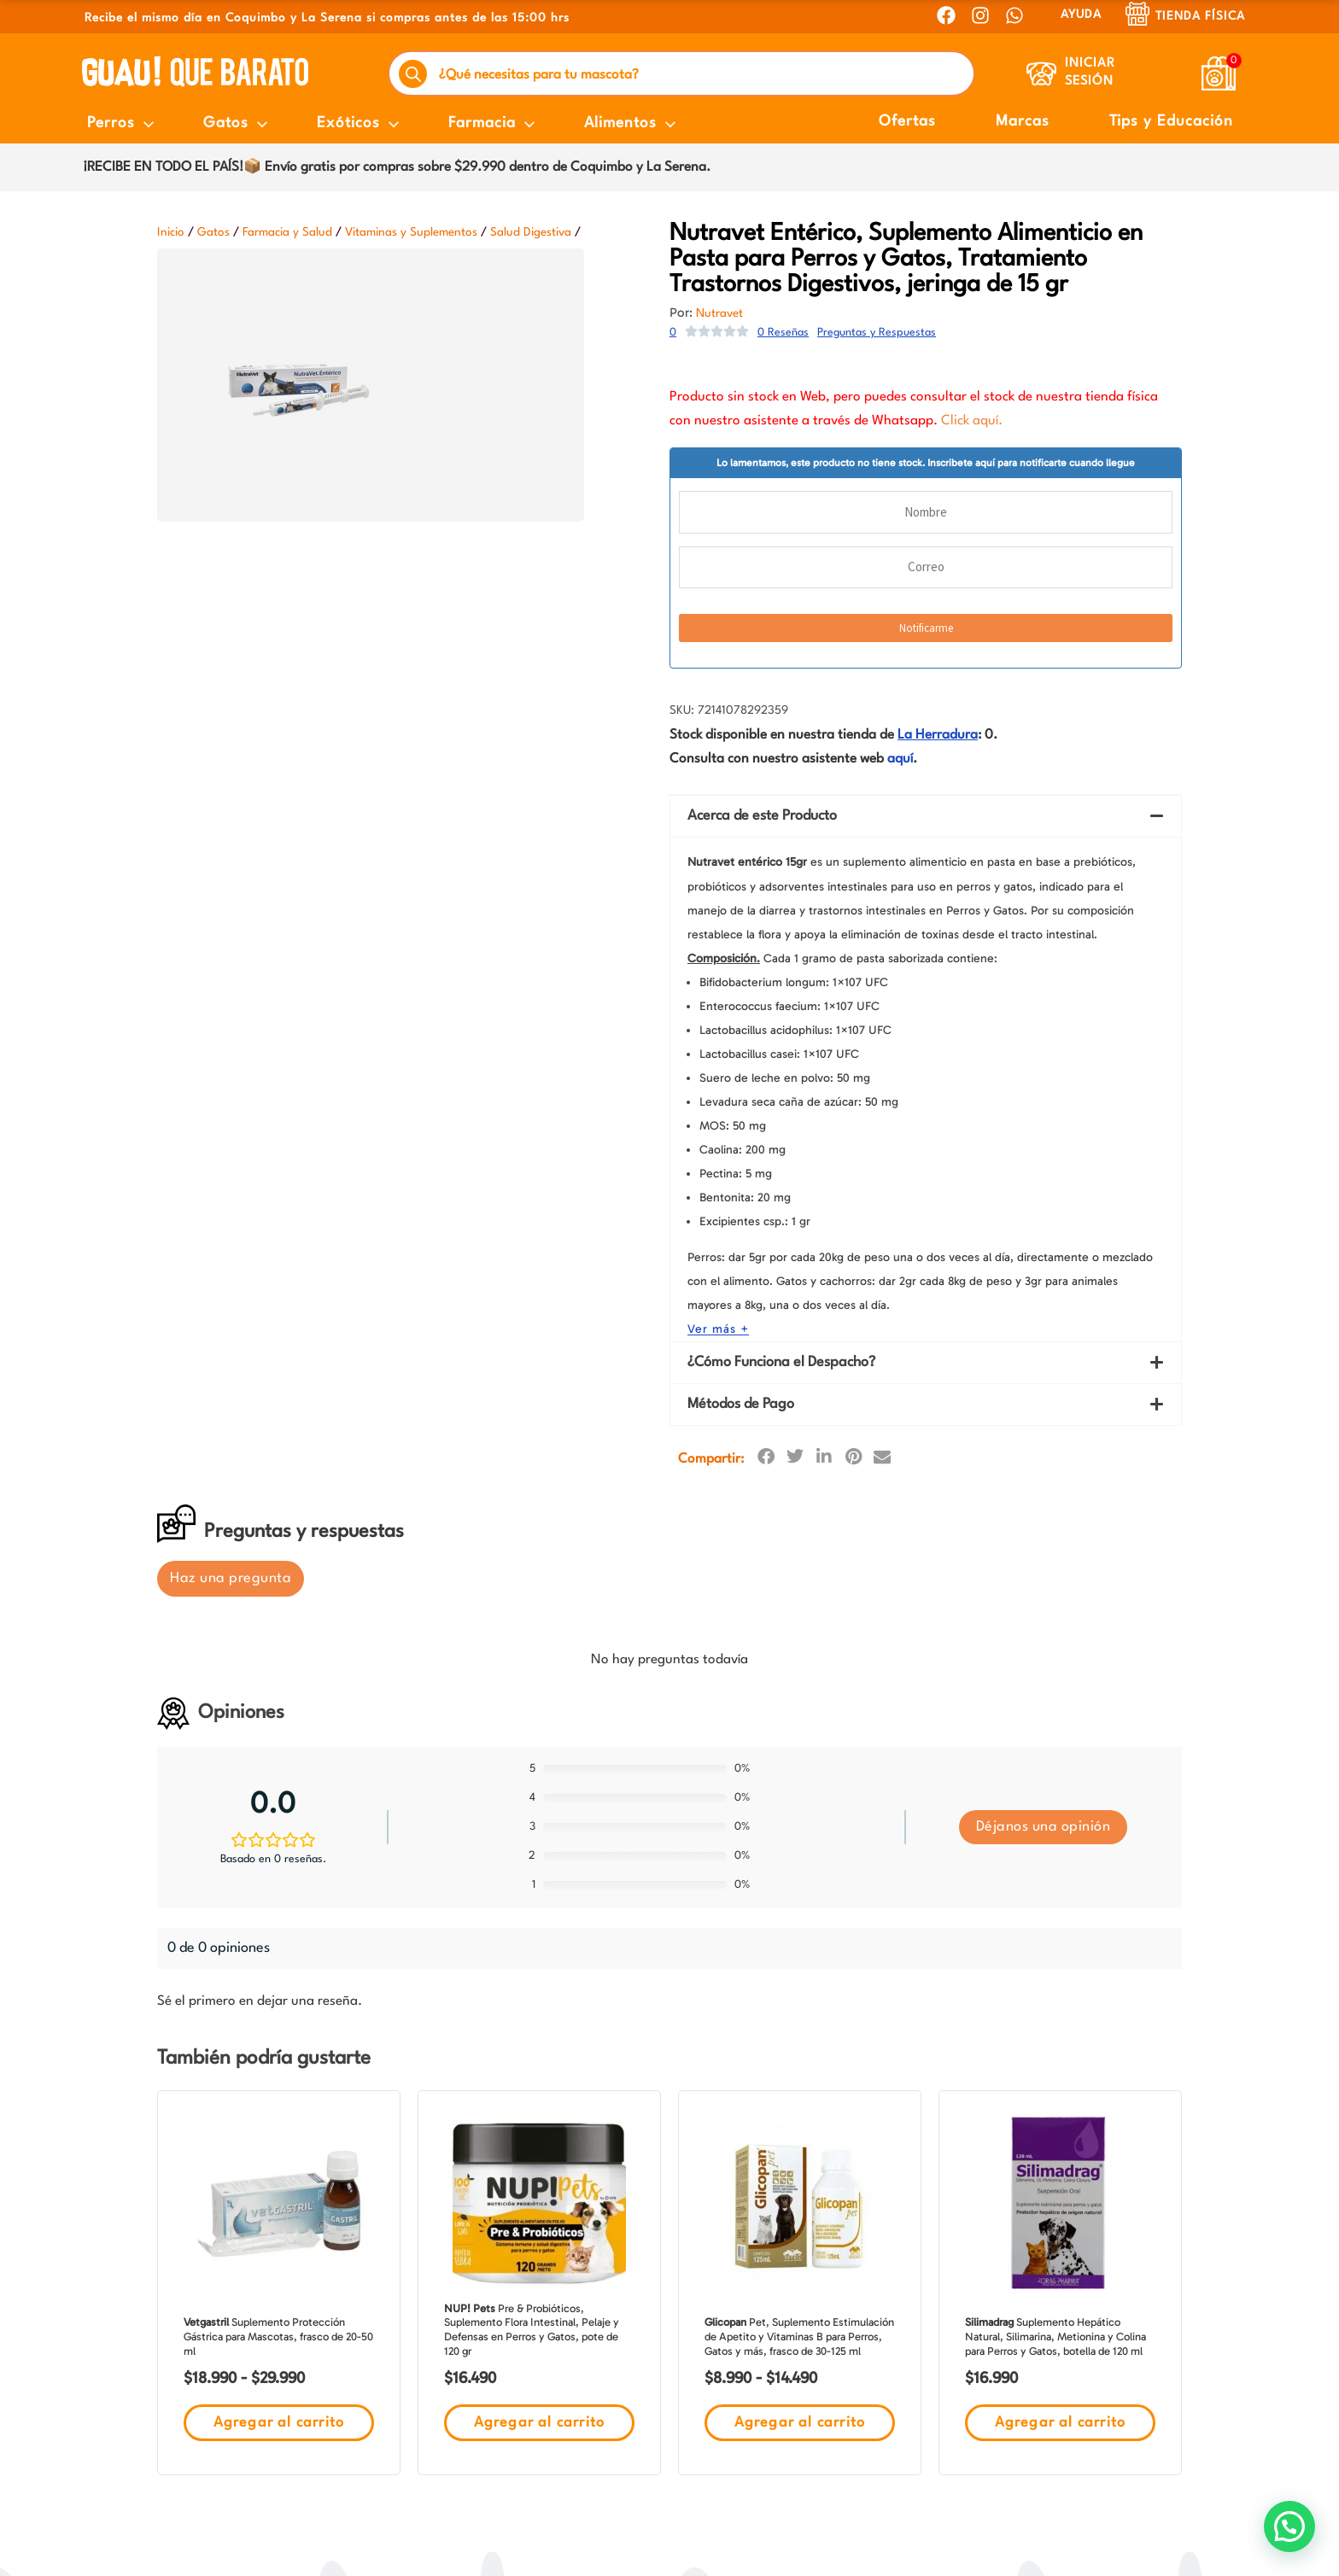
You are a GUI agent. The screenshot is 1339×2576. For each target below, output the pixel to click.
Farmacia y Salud (287, 232)
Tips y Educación (1171, 121)
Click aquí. (972, 421)
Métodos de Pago (740, 899)
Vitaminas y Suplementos (411, 232)
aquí (900, 759)
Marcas (1023, 121)
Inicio (170, 232)
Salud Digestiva (530, 232)
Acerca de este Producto (762, 816)
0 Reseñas (783, 332)
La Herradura (938, 735)
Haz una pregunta (230, 1073)
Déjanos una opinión (1043, 1322)
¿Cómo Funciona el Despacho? (781, 857)
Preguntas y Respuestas (876, 332)
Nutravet (719, 313)
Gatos (213, 232)
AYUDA (1081, 14)
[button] (925, 816)
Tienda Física (1200, 16)
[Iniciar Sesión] (1041, 74)
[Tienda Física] (1137, 14)
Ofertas (907, 121)
